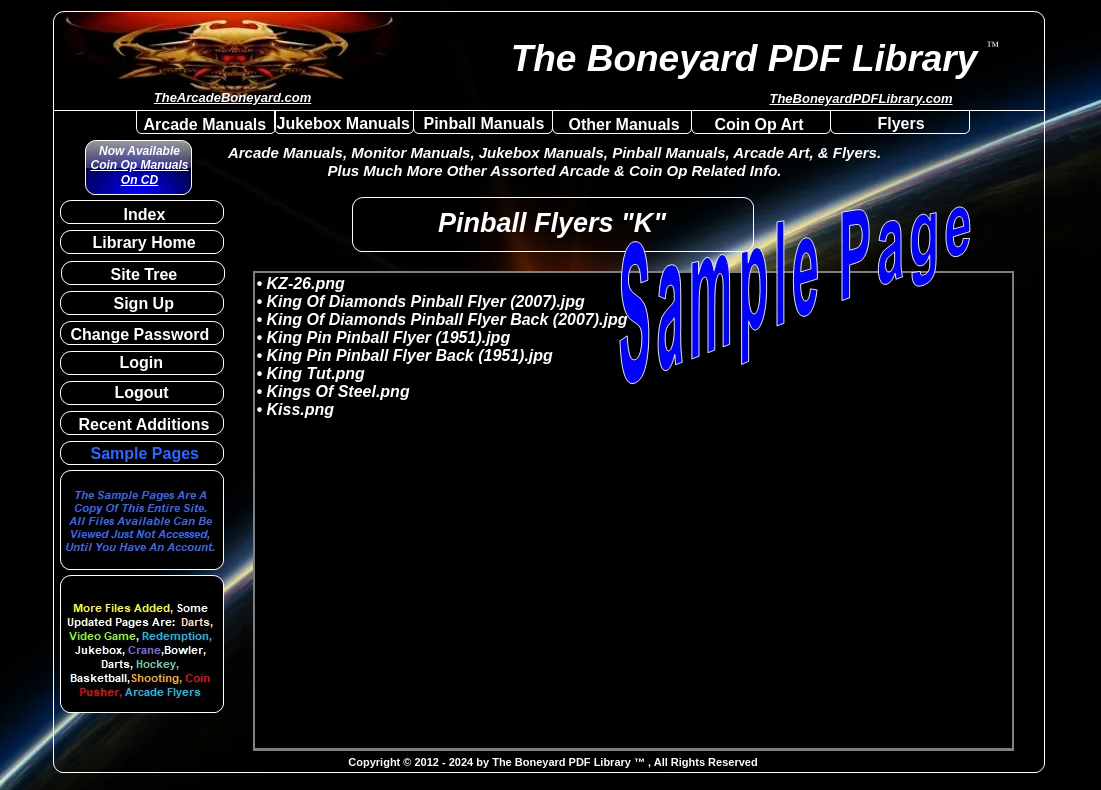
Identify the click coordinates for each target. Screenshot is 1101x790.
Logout (142, 392)
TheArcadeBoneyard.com (233, 97)
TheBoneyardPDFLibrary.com (860, 98)
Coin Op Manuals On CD (139, 172)
